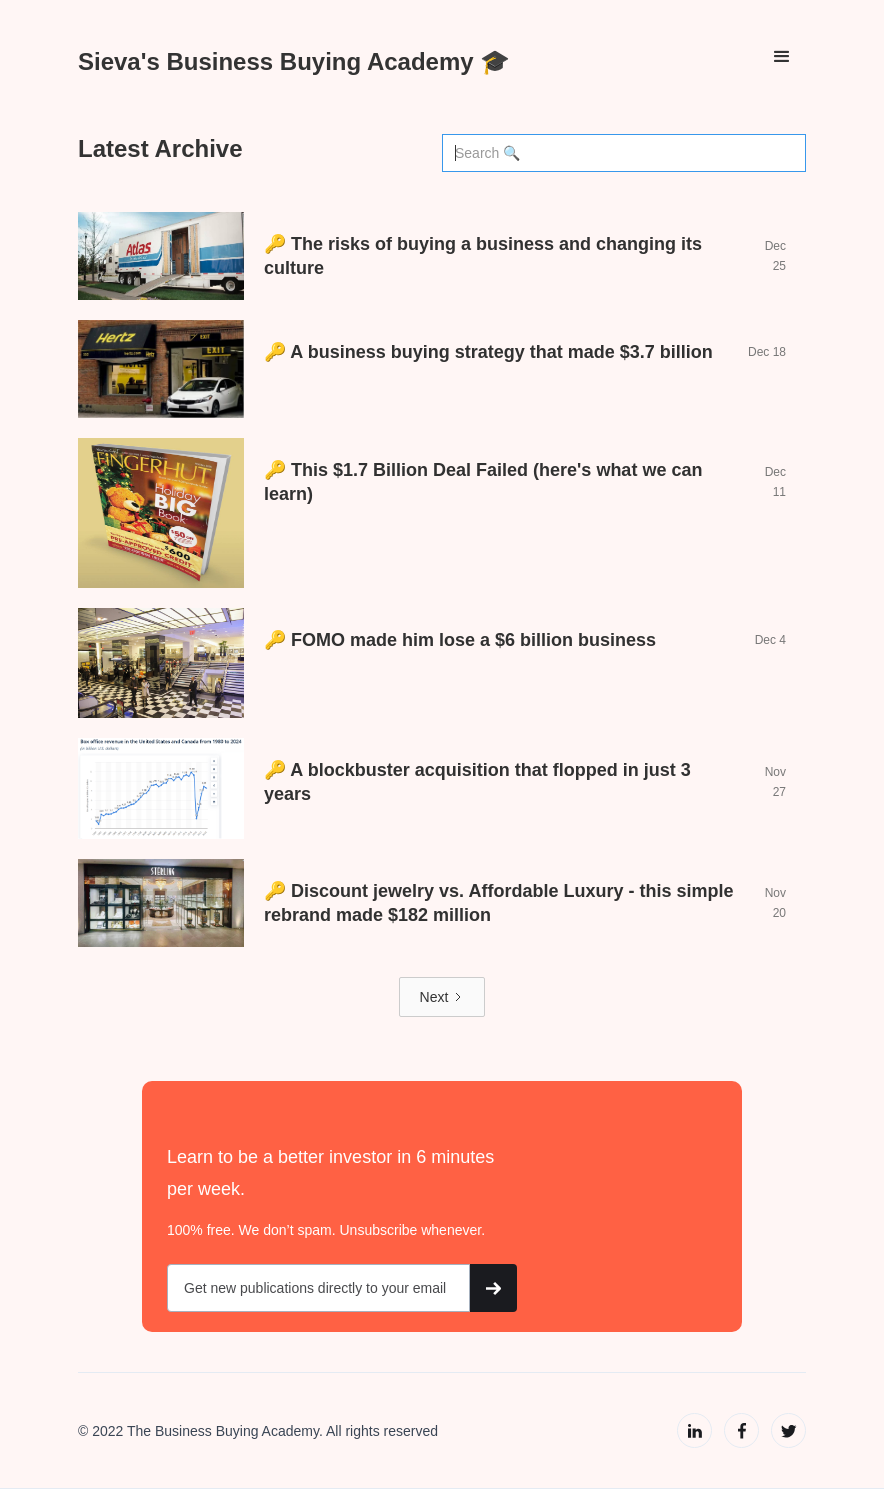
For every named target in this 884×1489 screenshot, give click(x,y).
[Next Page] (442, 997)
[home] (294, 57)
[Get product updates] (318, 1288)
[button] (782, 57)
